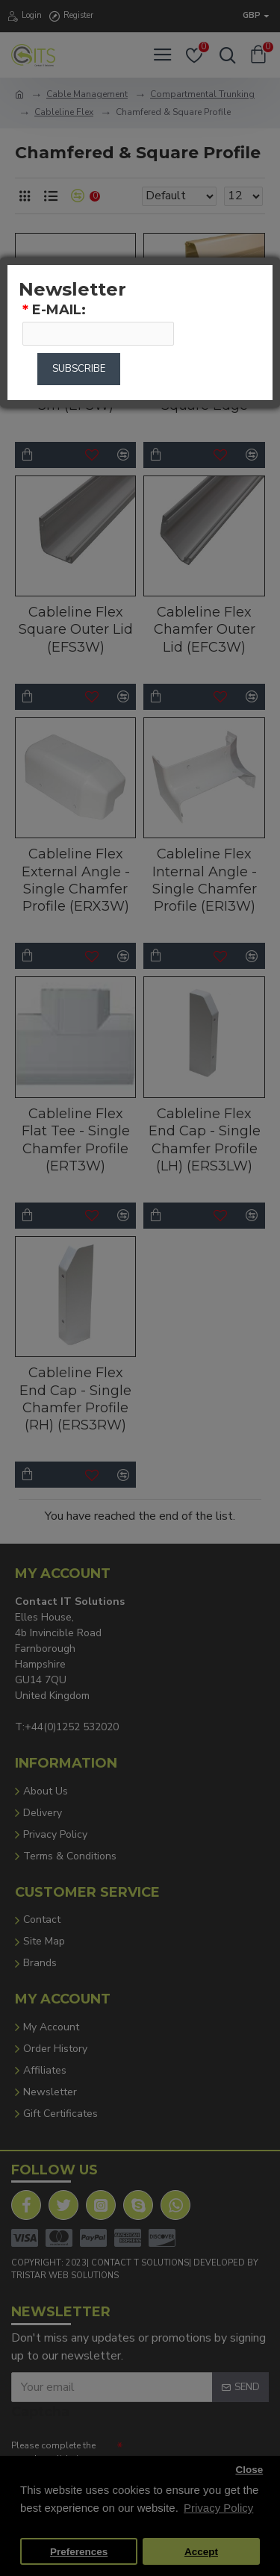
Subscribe (78, 368)
